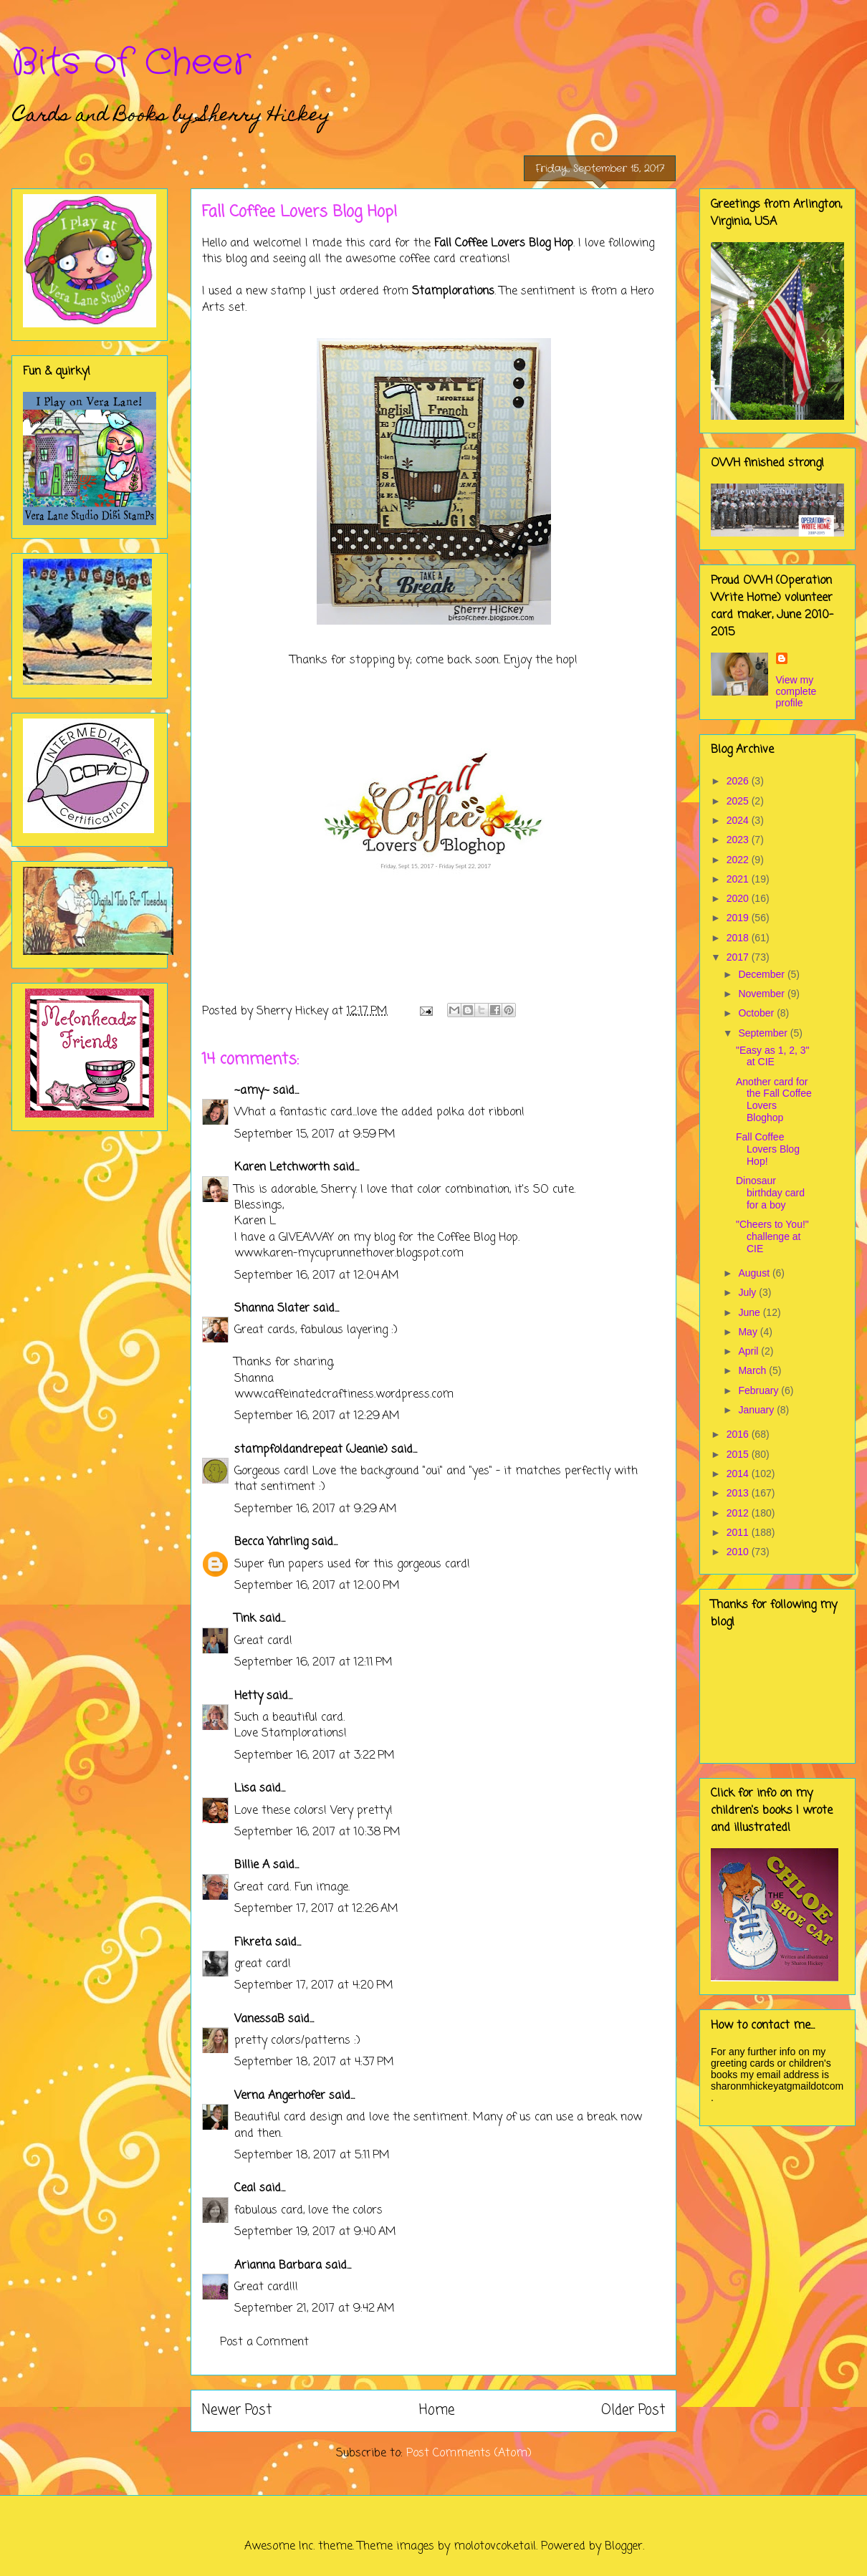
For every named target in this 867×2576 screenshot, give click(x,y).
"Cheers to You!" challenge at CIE (772, 1236)
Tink (245, 1619)
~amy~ (251, 1091)
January (757, 1410)
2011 (739, 1532)
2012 (739, 1513)
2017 (739, 957)
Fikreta (253, 1942)
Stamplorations (453, 291)
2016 (739, 1434)
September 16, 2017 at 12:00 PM (317, 1586)
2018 (739, 937)
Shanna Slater (272, 1308)
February (759, 1390)
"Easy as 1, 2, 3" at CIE (773, 1056)
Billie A (251, 1865)
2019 (739, 917)
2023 (739, 839)
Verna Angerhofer (279, 2096)
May (749, 1331)
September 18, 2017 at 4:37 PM (314, 2062)
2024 (739, 820)
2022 (739, 859)
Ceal (245, 2188)
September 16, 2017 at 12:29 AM (317, 1416)
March (753, 1370)
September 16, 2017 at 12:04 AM (316, 1275)
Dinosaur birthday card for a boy (770, 1193)
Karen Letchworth (282, 1167)
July (748, 1292)
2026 (739, 781)
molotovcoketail (495, 2546)
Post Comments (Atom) (469, 2453)
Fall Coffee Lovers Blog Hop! (768, 1149)
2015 (739, 1454)
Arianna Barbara (278, 2265)
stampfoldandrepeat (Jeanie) (311, 1449)
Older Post (633, 2410)
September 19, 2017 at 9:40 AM (315, 2232)
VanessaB (259, 2019)
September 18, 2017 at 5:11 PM (312, 2155)
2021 (739, 879)
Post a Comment (264, 2342)
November (762, 993)
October (757, 1013)
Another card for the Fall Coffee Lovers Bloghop (774, 1099)
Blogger (624, 2546)
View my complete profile (796, 691)
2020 (739, 898)
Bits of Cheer (131, 63)
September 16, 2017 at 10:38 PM (317, 1832)
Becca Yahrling (271, 1542)
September (764, 1033)
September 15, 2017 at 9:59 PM (315, 1134)
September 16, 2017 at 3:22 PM (314, 1755)
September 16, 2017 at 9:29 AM (315, 1509)
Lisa (245, 1788)
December (762, 974)
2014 (739, 1473)
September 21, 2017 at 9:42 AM (314, 2308)
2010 (739, 1551)
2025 (739, 801)
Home (436, 2410)
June (750, 1312)
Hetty (248, 1696)
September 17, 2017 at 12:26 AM (316, 1909)
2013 (739, 1493)
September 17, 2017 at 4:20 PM (313, 1985)
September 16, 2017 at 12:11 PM (313, 1662)
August (755, 1273)
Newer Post (237, 2410)
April (749, 1351)
